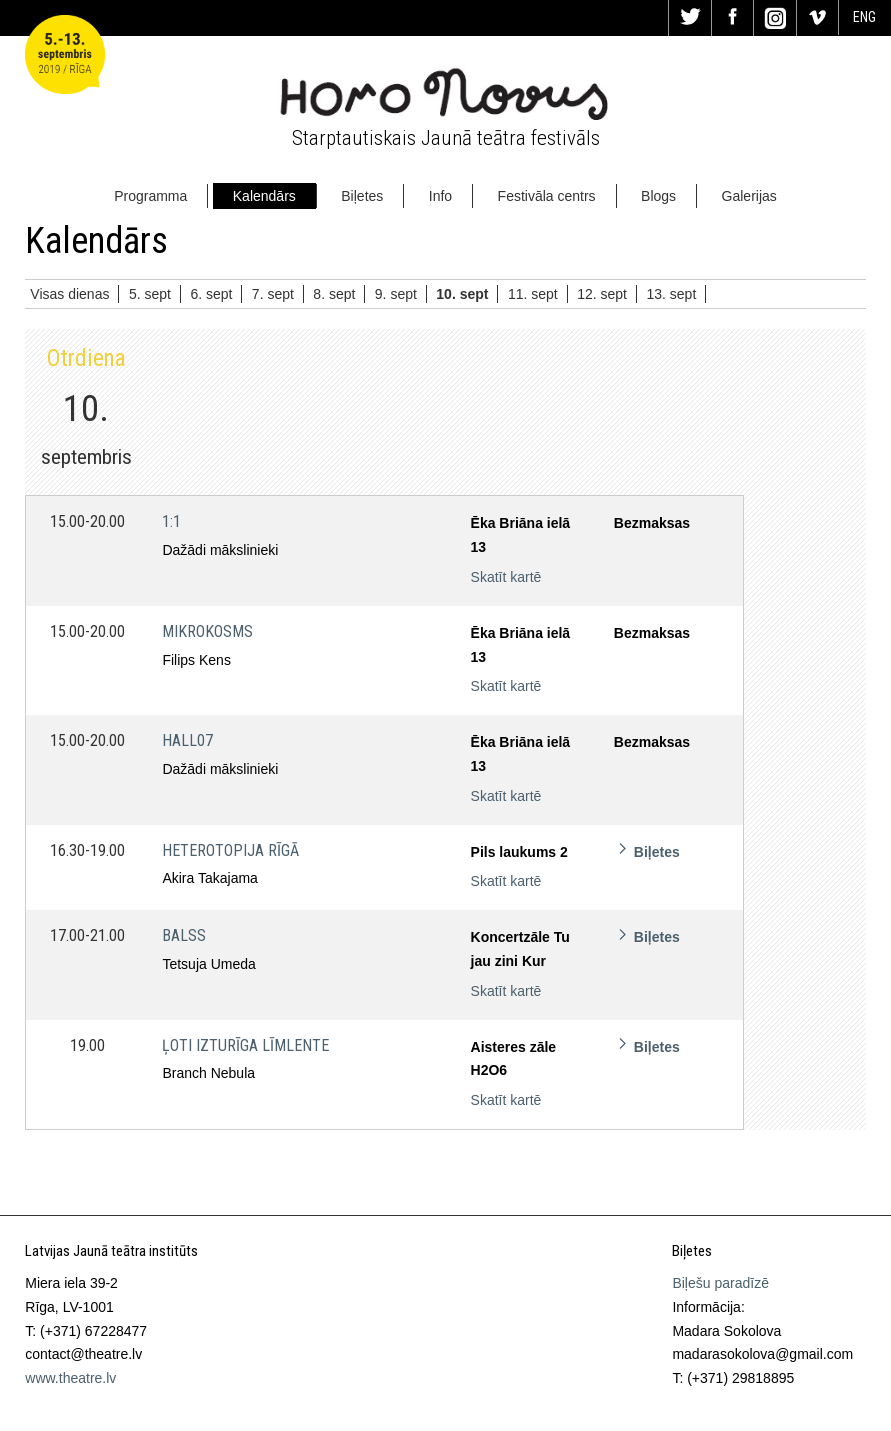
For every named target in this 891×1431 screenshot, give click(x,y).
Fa (733, 18)
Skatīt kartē (506, 577)
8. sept (334, 294)
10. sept (462, 294)
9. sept (396, 294)
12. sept (602, 294)
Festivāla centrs (547, 196)
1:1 (171, 521)
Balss (184, 935)
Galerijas (749, 196)
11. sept (533, 294)
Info (440, 196)
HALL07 (187, 740)
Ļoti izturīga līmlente (245, 1045)
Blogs (658, 196)
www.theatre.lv (70, 1378)
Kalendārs (264, 196)
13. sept (671, 294)
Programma (150, 196)
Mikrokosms (207, 631)
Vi (818, 18)
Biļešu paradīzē (720, 1283)
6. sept (211, 294)
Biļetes (362, 196)
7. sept (273, 294)
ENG (864, 17)
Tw (690, 18)
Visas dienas (69, 294)
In (775, 18)
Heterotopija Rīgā (230, 850)
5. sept (150, 294)
